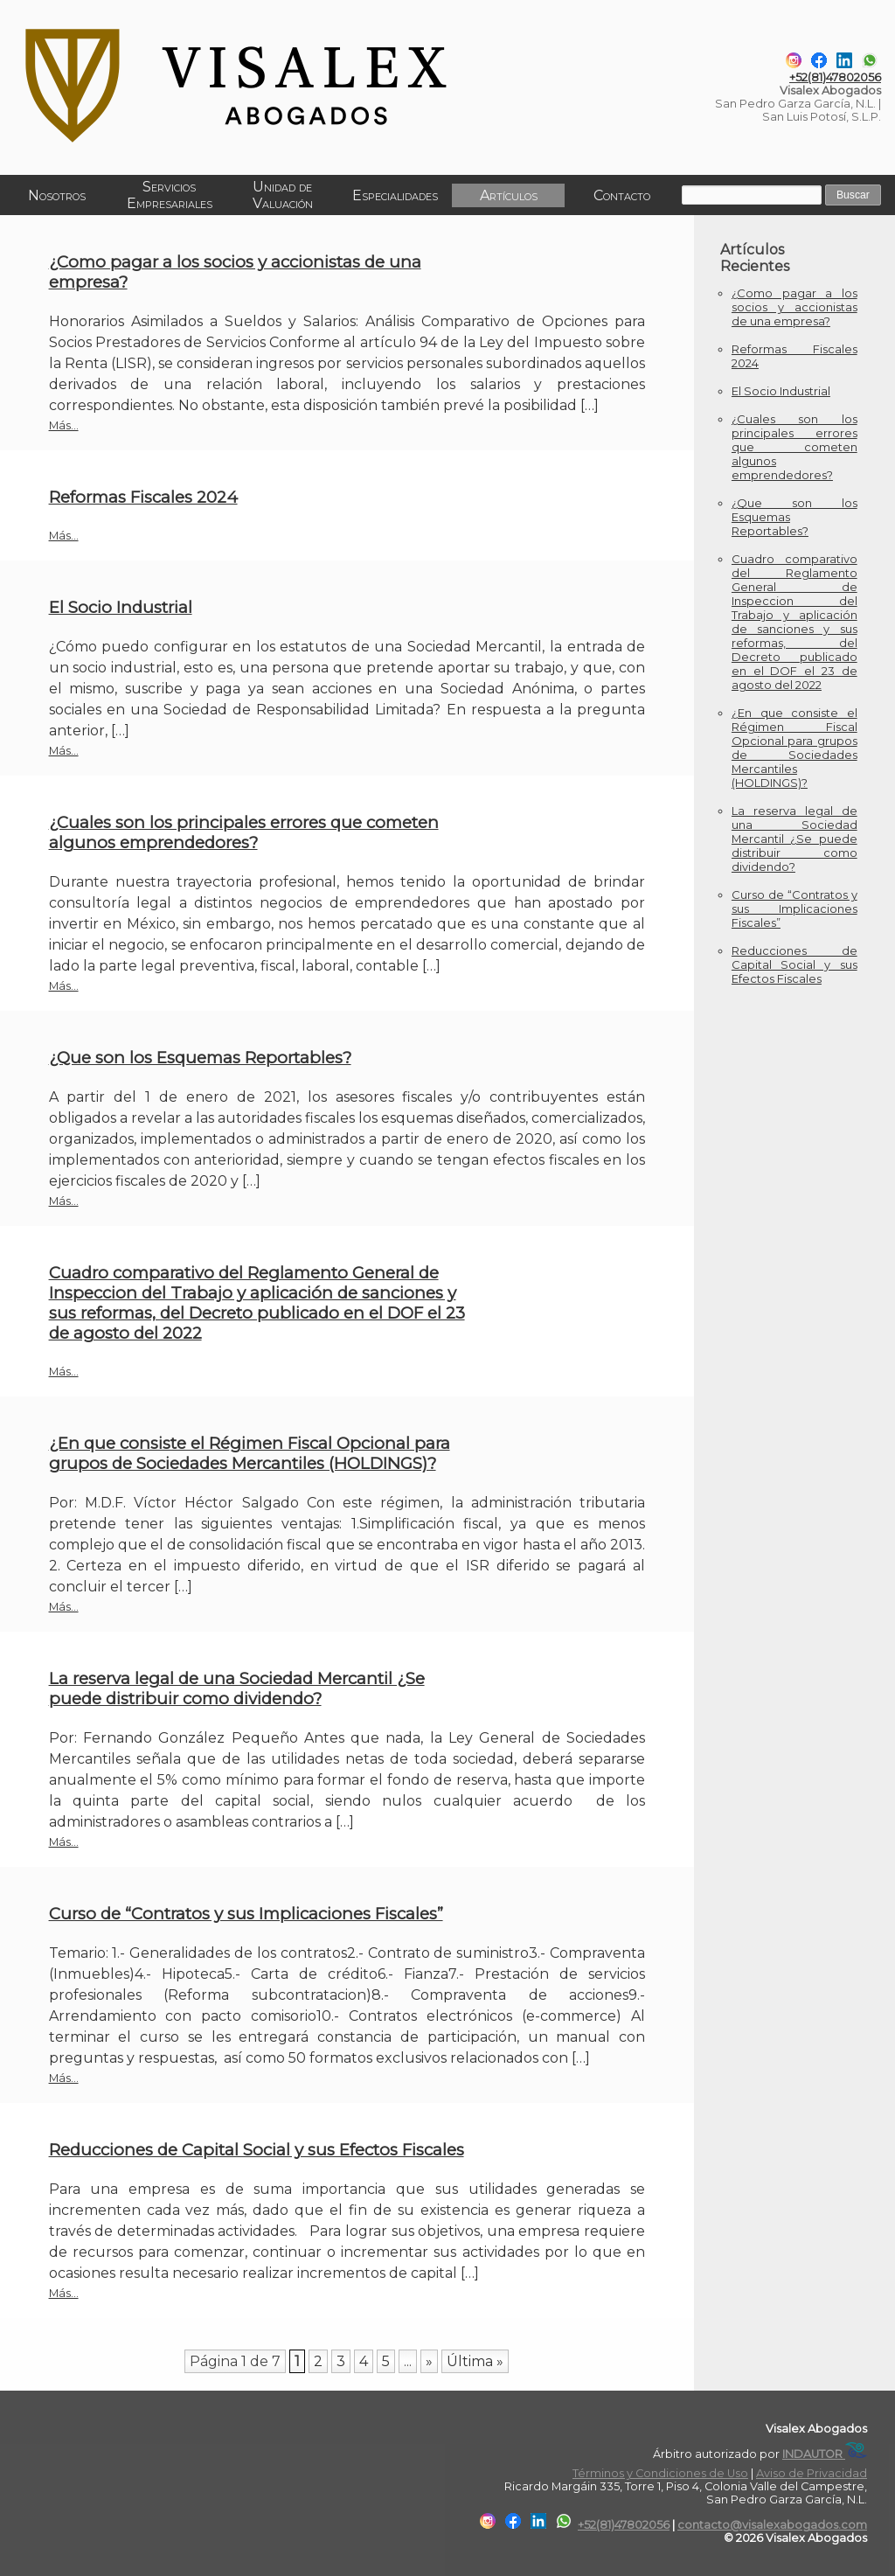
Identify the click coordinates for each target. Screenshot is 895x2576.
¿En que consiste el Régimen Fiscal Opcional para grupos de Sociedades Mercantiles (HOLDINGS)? (249, 1453)
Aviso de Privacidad (811, 2473)
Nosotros (56, 195)
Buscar (851, 195)
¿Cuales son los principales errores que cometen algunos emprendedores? (244, 832)
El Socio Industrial (120, 607)
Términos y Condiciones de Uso (660, 2473)
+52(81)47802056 (835, 77)
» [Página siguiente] (429, 2361)
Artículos (506, 195)
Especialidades (394, 195)
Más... (64, 425)
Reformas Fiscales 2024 (143, 497)
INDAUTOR (824, 2454)
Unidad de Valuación (281, 195)
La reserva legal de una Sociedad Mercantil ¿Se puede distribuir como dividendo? (237, 1688)
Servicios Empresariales (169, 195)
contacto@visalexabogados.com (772, 2524)
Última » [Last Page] (475, 2361)
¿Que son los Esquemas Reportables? (200, 1058)
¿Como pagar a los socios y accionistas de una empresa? (794, 307)
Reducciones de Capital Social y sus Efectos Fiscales (256, 2150)
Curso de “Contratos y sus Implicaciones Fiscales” (246, 1914)
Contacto (619, 195)
